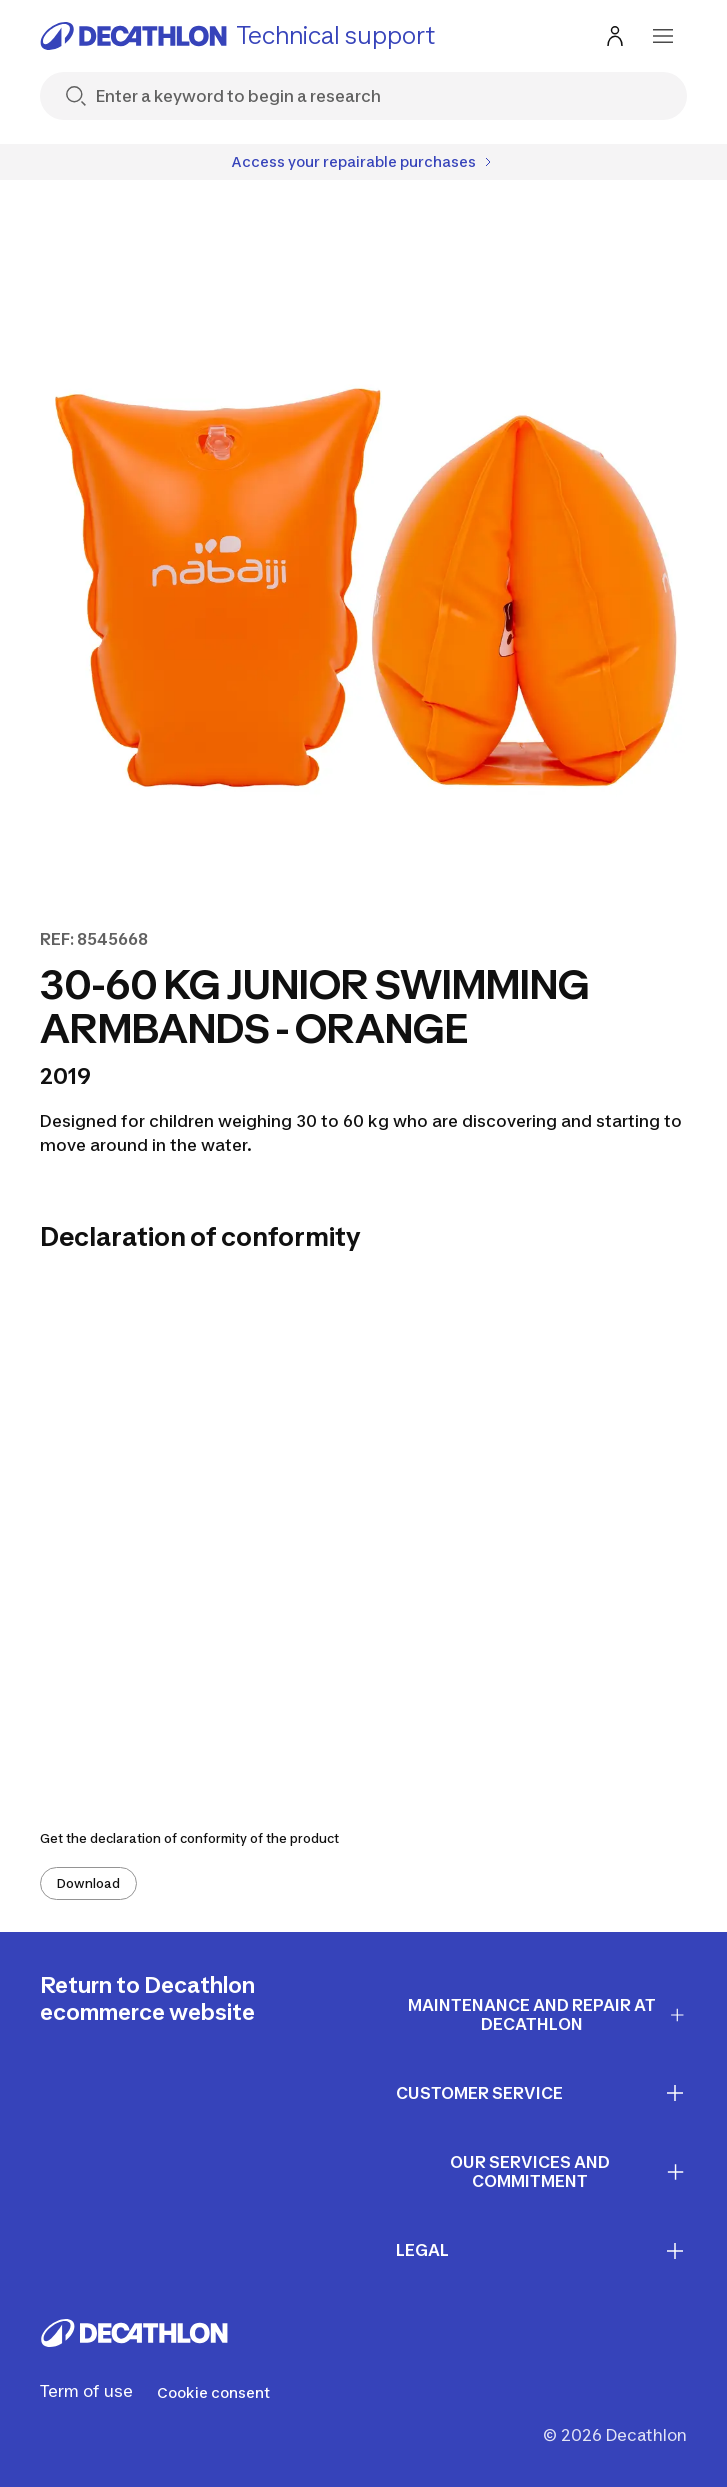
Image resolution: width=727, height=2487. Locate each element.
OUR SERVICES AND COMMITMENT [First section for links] (568, 2171)
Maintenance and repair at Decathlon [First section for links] (547, 2014)
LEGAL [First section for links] (542, 2251)
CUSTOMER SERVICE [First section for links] (542, 2093)
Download (88, 1883)
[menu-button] (663, 36)
